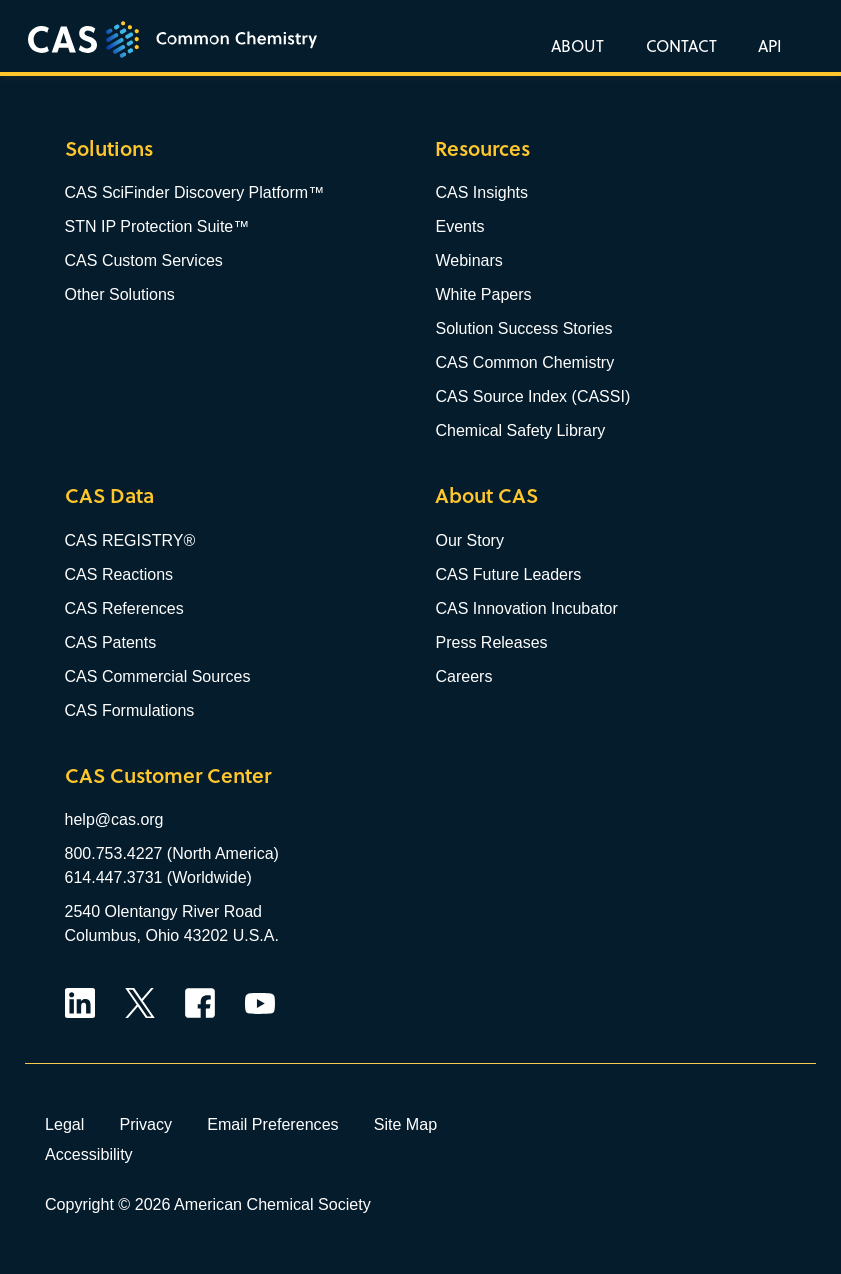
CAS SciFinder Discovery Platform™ (195, 192)
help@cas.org (114, 819)
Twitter (140, 1003)
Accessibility (89, 1154)
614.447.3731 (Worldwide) (158, 877)
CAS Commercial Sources (158, 676)
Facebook (200, 1003)
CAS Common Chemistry (524, 362)
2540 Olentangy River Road (163, 911)
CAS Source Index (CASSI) (532, 396)
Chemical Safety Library (520, 430)
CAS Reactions (119, 574)
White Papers (483, 294)
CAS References (124, 608)
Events (459, 226)
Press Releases (491, 642)
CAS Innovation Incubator (526, 608)
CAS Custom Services (144, 260)
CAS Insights (481, 192)
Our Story (469, 540)
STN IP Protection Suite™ (157, 226)
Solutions (109, 148)
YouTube (260, 1003)
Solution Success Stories (523, 328)
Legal (64, 1124)
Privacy (145, 1124)
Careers (463, 676)
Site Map (406, 1124)
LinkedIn (80, 1003)
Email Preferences (273, 1124)
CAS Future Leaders (508, 574)
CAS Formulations (130, 710)
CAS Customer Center (168, 775)
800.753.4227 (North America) (172, 853)
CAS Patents (111, 642)
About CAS (486, 495)
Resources (482, 148)
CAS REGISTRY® (130, 540)
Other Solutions (120, 294)
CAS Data (109, 495)
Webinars (468, 260)
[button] (766, 45)
